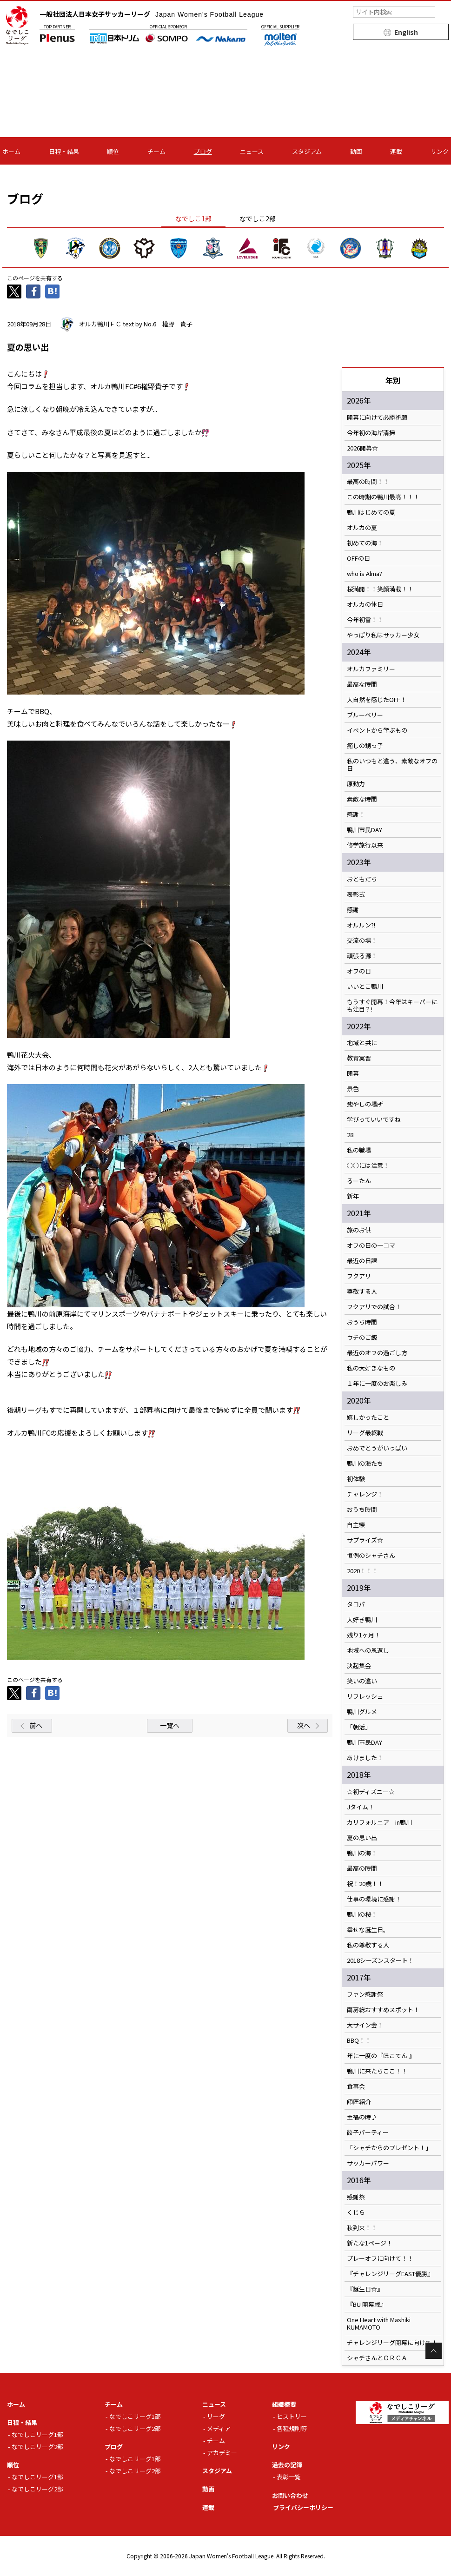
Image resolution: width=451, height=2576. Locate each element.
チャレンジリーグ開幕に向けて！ (392, 2342)
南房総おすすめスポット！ (383, 2009)
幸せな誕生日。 (368, 1930)
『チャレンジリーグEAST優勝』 (390, 2274)
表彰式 (356, 894)
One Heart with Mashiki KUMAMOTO (379, 2323)
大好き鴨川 (362, 1619)
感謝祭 (356, 2197)
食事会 (356, 2086)
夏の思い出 (362, 1837)
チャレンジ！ (365, 1494)
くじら (356, 2212)
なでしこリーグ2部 (37, 2446)
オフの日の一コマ (371, 1245)
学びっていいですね (374, 1119)
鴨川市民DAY (364, 830)
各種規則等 (292, 2428)
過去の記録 (287, 2464)
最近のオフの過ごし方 (377, 1353)
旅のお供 (359, 1230)
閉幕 (353, 1073)
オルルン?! (361, 925)
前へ (35, 1725)
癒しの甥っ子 (365, 745)
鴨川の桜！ (362, 1914)
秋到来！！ (362, 2228)
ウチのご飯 (362, 1337)
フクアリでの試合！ (374, 1307)
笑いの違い (362, 1681)
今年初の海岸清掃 (371, 433)
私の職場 (359, 1150)
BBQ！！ (359, 2040)
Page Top (433, 2351)
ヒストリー (292, 2416)
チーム (156, 151)
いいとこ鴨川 (365, 986)
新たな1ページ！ (369, 2243)
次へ (303, 1725)
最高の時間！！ (368, 481)
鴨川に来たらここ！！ (377, 2071)
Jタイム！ (360, 1807)
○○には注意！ (368, 1165)
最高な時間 (362, 684)
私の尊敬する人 (368, 1945)
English (406, 32)
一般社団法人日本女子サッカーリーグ (152, 14)
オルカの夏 (362, 527)
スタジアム (307, 151)
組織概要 (284, 2404)
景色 (353, 1089)
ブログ (203, 151)
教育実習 (359, 1058)
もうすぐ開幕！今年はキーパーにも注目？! (392, 1005)
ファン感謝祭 (365, 1994)
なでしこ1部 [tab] (193, 218)
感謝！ (356, 814)
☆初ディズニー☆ (371, 1791)
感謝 (353, 910)
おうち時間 (362, 1322)
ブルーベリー (365, 715)
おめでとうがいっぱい (377, 1448)
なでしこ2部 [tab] (257, 218)
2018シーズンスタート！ (380, 1960)
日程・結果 (64, 151)
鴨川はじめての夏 (371, 512)
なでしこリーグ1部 (37, 2434)
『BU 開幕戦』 (366, 2304)
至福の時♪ (362, 2117)
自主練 (356, 1525)
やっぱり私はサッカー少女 (383, 635)
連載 (396, 151)
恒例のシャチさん (371, 1555)
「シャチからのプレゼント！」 (389, 2148)
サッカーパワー (368, 2163)
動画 (356, 151)
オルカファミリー (371, 669)
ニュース (252, 151)
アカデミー (222, 2452)
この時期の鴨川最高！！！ (383, 497)
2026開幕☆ (362, 448)
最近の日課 (362, 1261)
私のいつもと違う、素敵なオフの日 (392, 764)
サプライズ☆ (365, 1540)
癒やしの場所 (365, 1104)
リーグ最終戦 (365, 1433)
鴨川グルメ (362, 1711)
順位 (113, 151)
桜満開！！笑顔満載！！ (380, 589)
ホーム (11, 151)
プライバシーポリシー (303, 2507)
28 (350, 1135)
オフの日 (359, 971)
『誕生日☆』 (365, 2289)
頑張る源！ (362, 956)
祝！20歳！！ (365, 1883)
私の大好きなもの (371, 1368)
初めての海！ (365, 543)
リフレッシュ (365, 1696)
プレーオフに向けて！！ (380, 2258)
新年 (353, 1196)
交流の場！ (362, 940)
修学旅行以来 (365, 845)
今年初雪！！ (365, 619)
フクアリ (359, 1276)
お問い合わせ (290, 2495)
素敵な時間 (362, 799)
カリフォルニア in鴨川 (379, 1822)
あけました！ (365, 1757)
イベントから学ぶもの (377, 730)
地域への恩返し (368, 1650)
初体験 (356, 1479)
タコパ (356, 1604)
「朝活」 (359, 1727)
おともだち (362, 879)
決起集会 (359, 1665)
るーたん (359, 1181)
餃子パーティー (368, 2132)
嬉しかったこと (368, 1417)
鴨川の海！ (362, 1853)
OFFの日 (358, 558)
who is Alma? (364, 573)
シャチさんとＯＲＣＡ (377, 2358)
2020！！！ (362, 1571)
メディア (219, 2428)
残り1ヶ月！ (363, 1635)
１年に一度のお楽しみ (377, 1383)
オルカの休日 (365, 604)
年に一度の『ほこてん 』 (381, 2055)
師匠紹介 (359, 2102)
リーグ (216, 2416)
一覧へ (169, 1725)
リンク (440, 151)
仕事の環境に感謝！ (374, 1899)
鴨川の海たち (365, 1463)
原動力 (356, 784)
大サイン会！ (365, 2025)
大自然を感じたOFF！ (376, 699)
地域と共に (362, 1042)
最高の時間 (362, 1868)
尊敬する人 (362, 1291)
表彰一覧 (289, 2476)
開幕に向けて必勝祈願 (377, 417)
